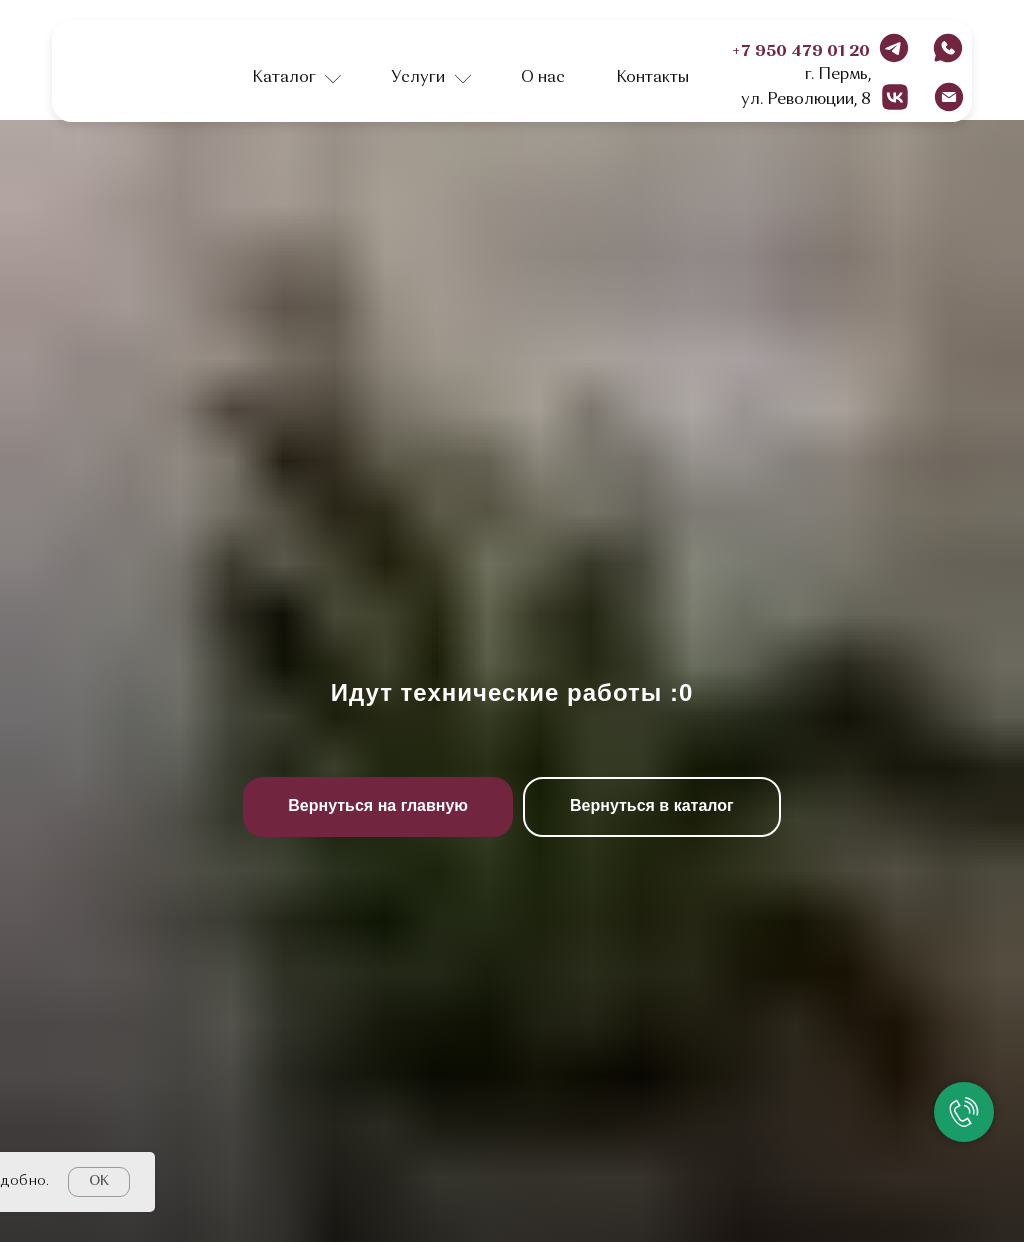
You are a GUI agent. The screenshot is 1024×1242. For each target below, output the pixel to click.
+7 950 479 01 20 (800, 52)
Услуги (418, 78)
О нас (543, 78)
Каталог (284, 78)
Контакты (652, 78)
